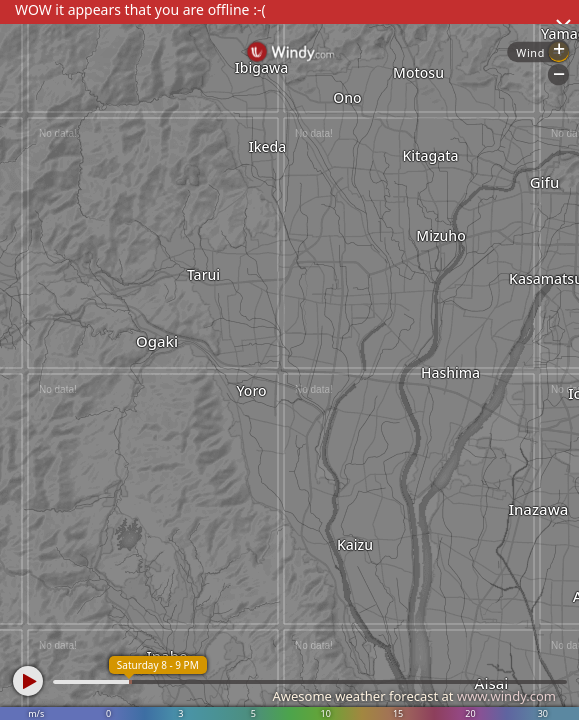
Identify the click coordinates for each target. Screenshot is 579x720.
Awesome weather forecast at (414, 696)
